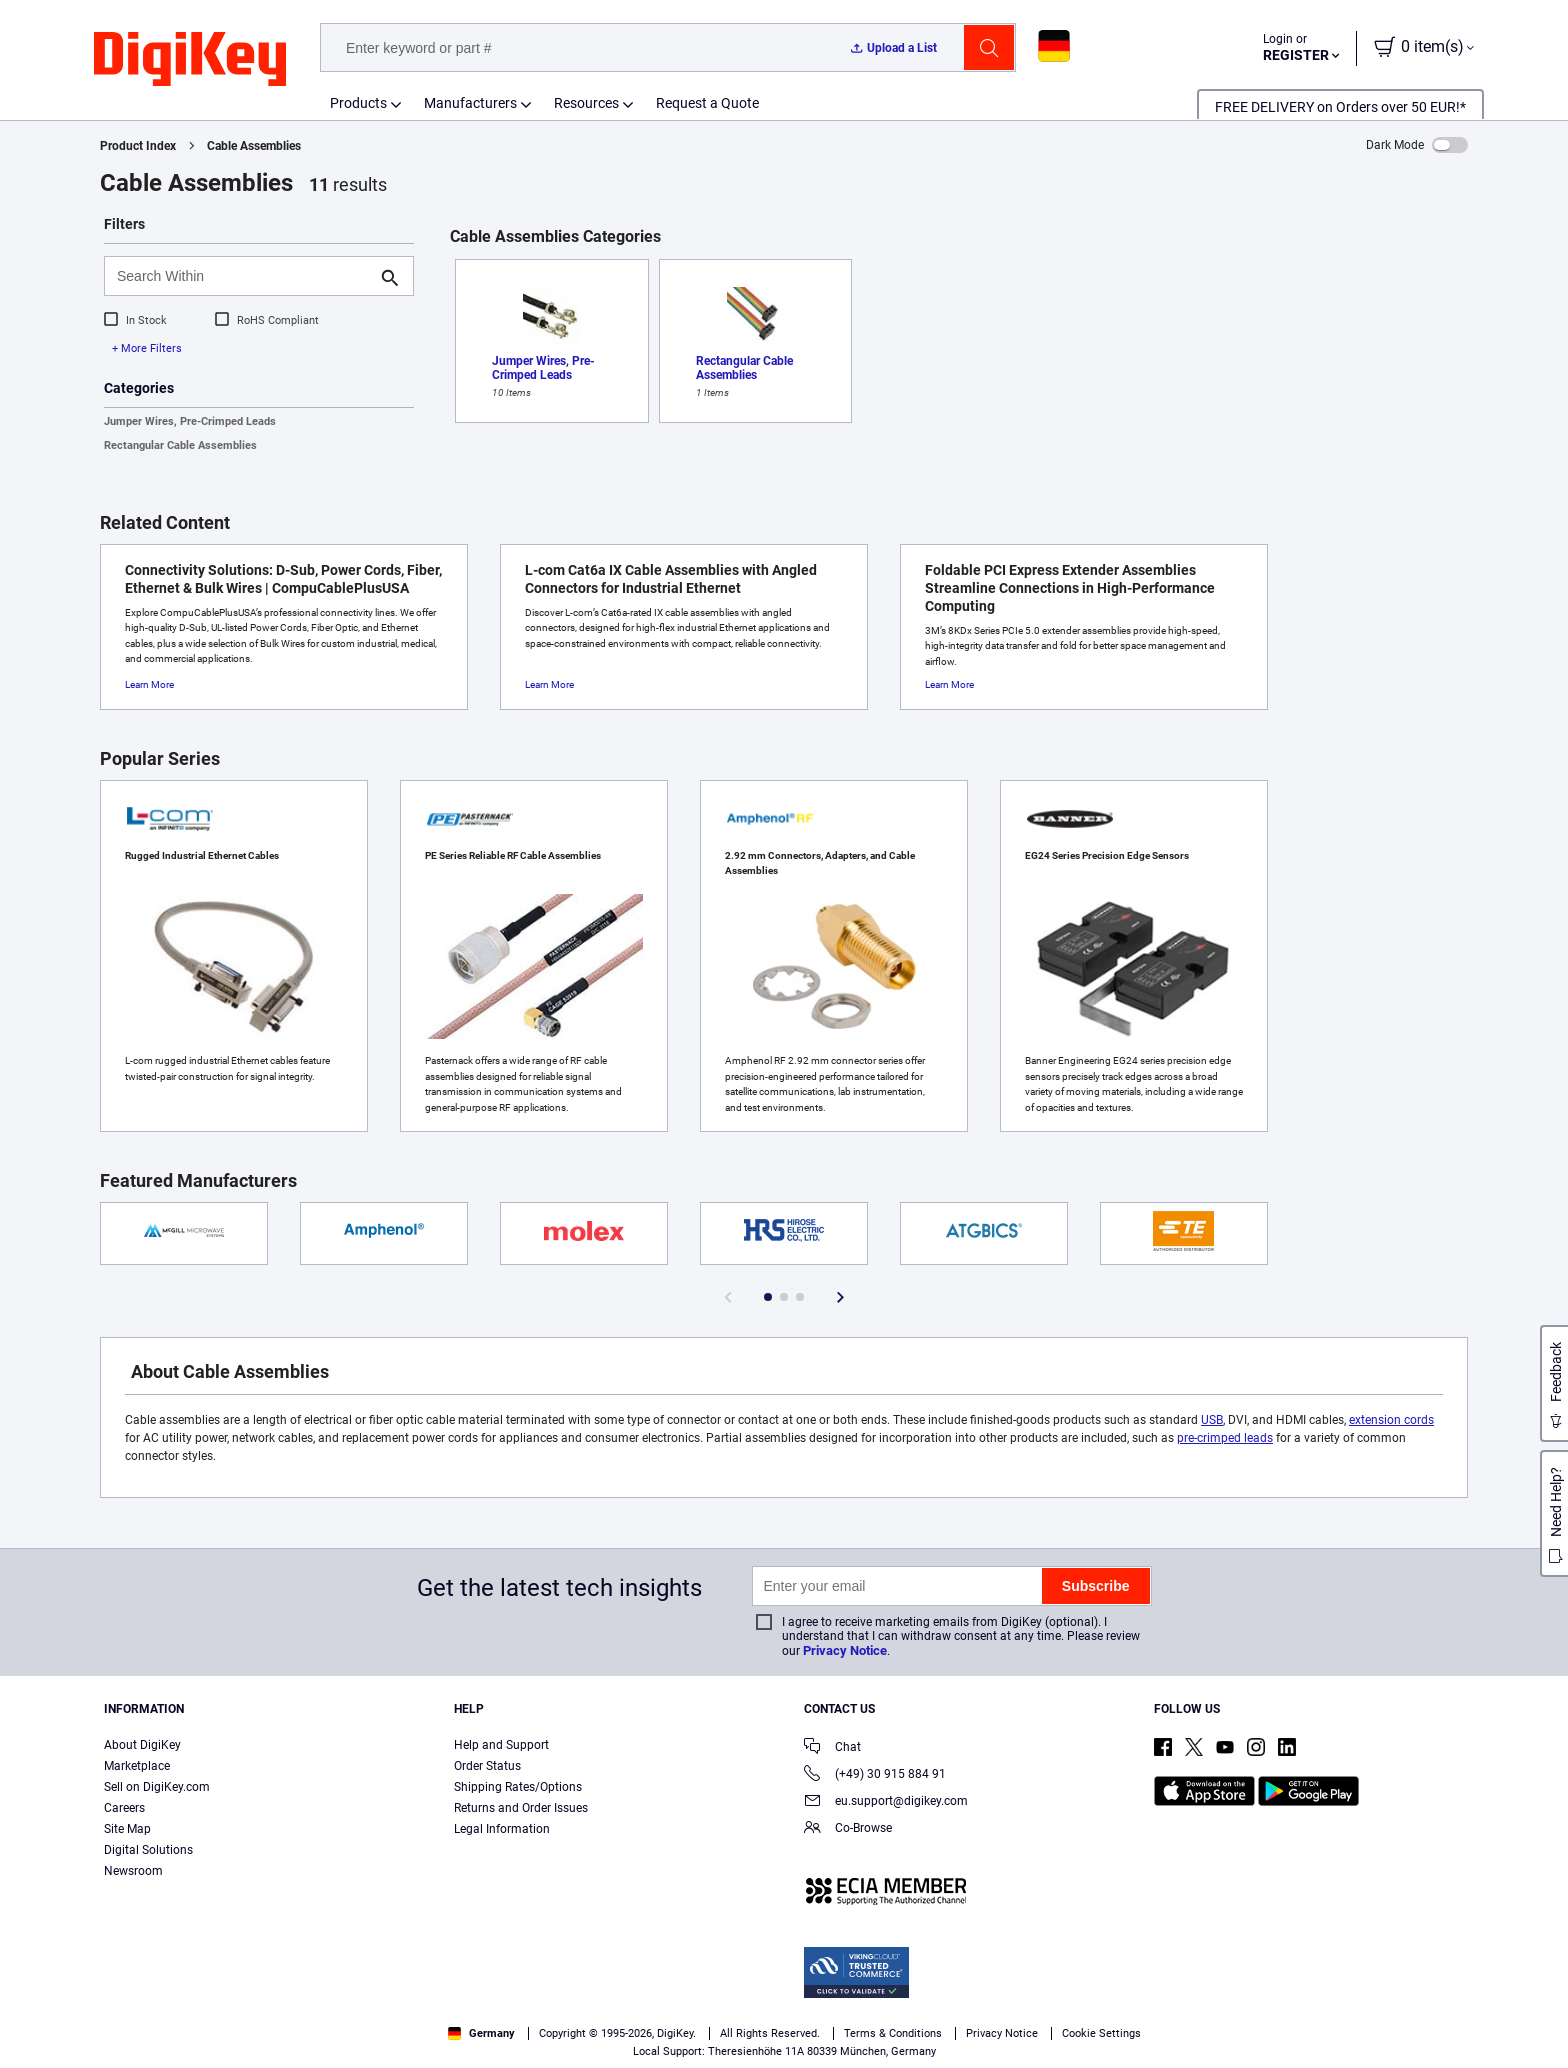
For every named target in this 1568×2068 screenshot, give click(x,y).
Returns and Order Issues (521, 1808)
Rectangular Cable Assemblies (180, 445)
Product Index (138, 146)
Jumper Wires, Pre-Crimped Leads (190, 421)
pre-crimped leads (1225, 1438)
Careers (124, 1808)
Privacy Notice (845, 1650)
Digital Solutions (148, 1850)
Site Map (127, 1829)
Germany (481, 2033)
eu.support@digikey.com (886, 1802)
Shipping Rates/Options (518, 1787)
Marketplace (137, 1766)
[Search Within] (243, 276)
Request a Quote (707, 103)
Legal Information (502, 1829)
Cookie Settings (1101, 2033)
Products (358, 103)
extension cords (1391, 1420)
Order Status (487, 1766)
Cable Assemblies (254, 146)
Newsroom (133, 1871)
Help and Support (501, 1745)
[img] (190, 60)
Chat (832, 1748)
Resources (586, 103)
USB (1212, 1420)
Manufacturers (470, 103)
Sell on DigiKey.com (157, 1787)
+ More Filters (147, 348)
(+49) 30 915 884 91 (875, 1775)
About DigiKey (142, 1745)
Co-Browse (848, 1829)
